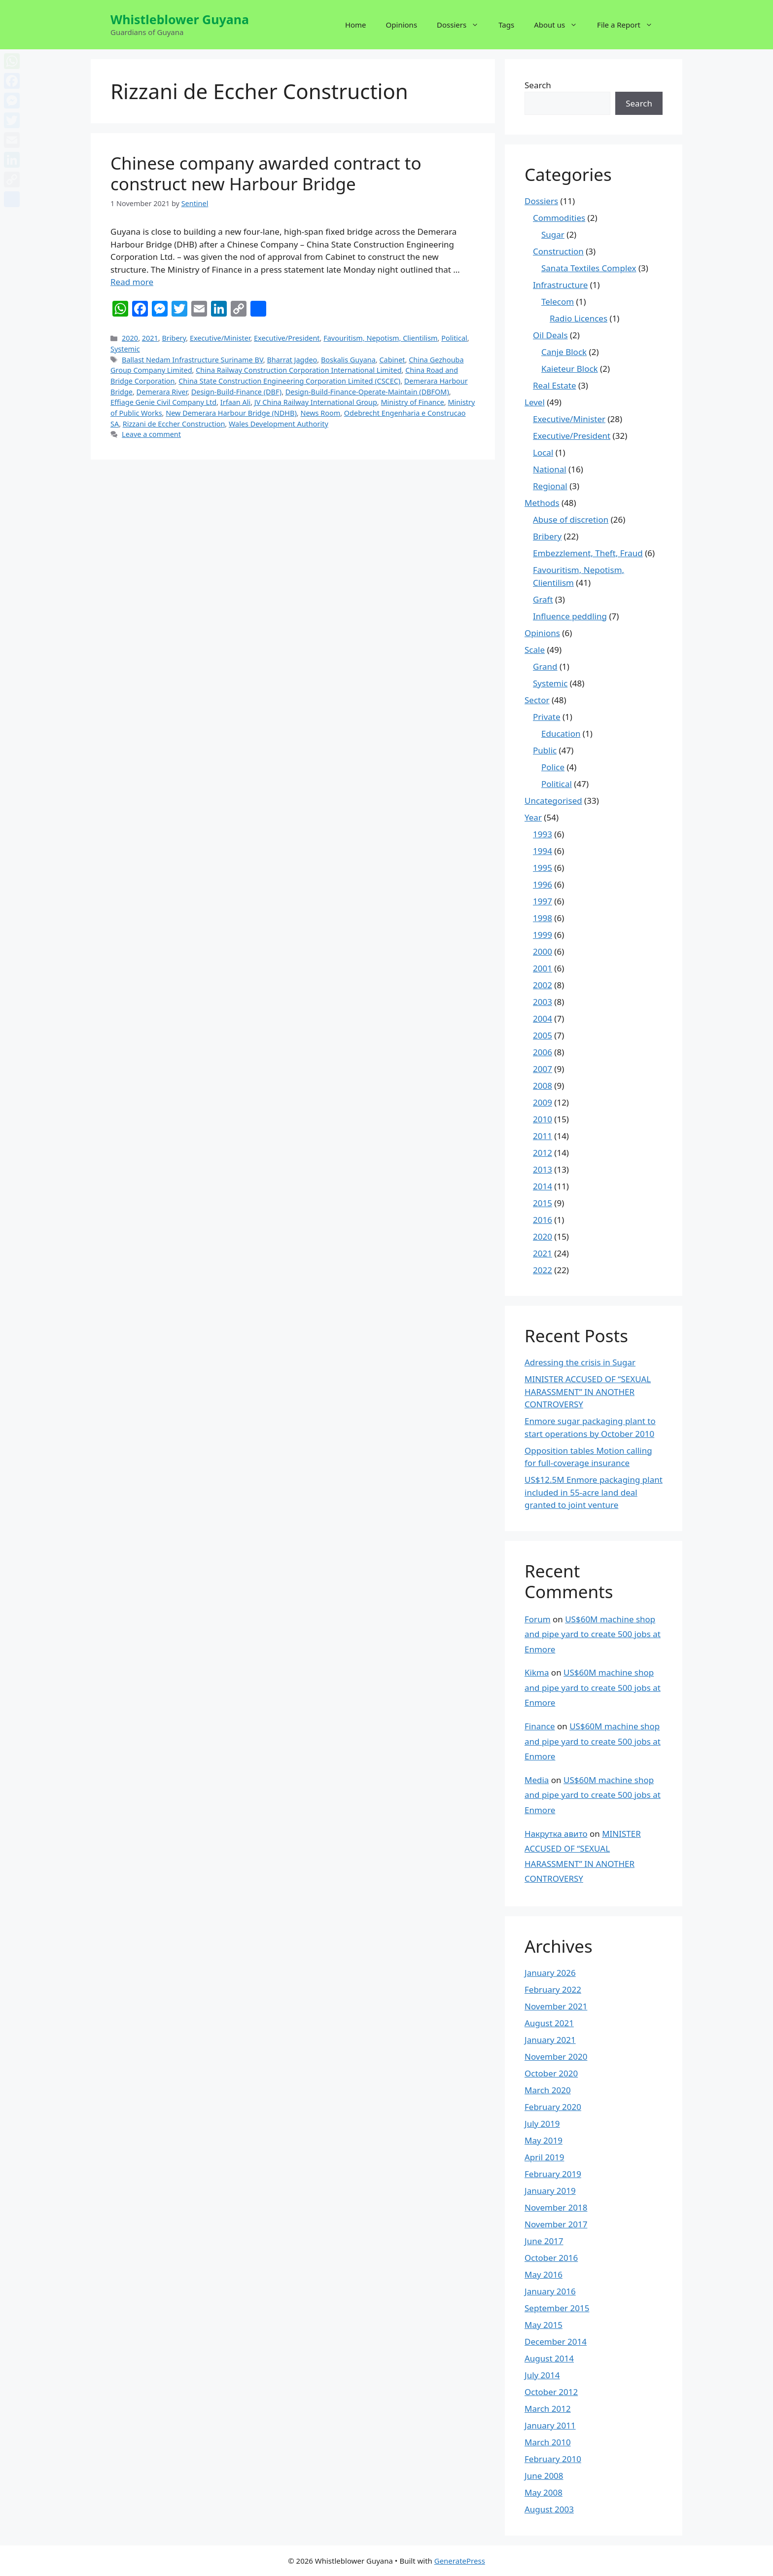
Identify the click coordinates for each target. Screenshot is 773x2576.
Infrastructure (560, 284)
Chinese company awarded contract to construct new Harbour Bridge (266, 173)
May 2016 (543, 2274)
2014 (542, 1186)
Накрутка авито (556, 1833)
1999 (542, 934)
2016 (542, 1219)
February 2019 (553, 2174)
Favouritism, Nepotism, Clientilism (380, 338)
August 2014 (549, 2358)
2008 (542, 1085)
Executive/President (287, 338)
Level (535, 402)
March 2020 (548, 2090)
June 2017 (544, 2241)
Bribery (174, 338)
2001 (542, 968)
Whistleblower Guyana (179, 19)
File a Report (630, 24)
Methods (542, 502)
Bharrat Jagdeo (292, 359)
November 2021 (556, 2006)
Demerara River (162, 391)
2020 (130, 338)
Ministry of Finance (412, 402)
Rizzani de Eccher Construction (174, 424)
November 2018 (556, 2207)
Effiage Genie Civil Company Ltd (163, 402)
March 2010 (548, 2442)
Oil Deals (550, 335)
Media (537, 1780)
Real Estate (554, 385)
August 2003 (549, 2509)
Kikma (537, 1672)
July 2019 (542, 2123)
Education (560, 733)
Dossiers (463, 24)
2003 (542, 1001)
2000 (542, 951)
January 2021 (550, 2039)
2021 (150, 338)
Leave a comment (151, 434)
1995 (542, 867)
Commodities (559, 217)
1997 (542, 901)
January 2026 (550, 1972)
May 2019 (543, 2140)
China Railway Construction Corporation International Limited (298, 370)
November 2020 (556, 2056)
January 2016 (550, 2291)
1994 (542, 851)
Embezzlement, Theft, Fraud (588, 553)
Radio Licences (578, 318)
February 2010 (553, 2459)
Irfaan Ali (235, 402)
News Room (320, 413)
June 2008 (544, 2475)
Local (543, 452)
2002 (542, 985)
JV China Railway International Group (315, 402)
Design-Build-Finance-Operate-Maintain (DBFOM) (367, 391)
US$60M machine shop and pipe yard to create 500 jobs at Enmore (593, 1634)
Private (547, 716)
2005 (542, 1035)
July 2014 (542, 2375)
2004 (542, 1018)
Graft (543, 599)
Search (538, 85)
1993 (542, 834)
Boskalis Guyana (348, 359)
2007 (542, 1068)
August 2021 (549, 2023)
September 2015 (557, 2308)
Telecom (557, 301)
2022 (542, 1270)
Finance (540, 1726)
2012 (542, 1152)
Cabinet (392, 359)
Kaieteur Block (569, 368)
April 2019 (544, 2157)
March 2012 (548, 2408)
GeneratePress (459, 2561)
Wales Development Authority (278, 424)
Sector (537, 700)
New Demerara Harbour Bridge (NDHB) (231, 413)
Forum (538, 1619)
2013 (542, 1169)
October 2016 (551, 2257)
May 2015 (543, 2324)
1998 (542, 918)
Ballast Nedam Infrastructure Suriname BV (192, 359)
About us (560, 24)
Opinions (401, 25)
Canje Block (564, 352)
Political (454, 338)
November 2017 (556, 2224)
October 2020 (551, 2073)
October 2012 (551, 2391)
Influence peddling (570, 616)
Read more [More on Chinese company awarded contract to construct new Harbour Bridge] (131, 281)
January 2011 (550, 2425)
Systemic (125, 349)
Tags (506, 25)
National (549, 469)
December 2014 (556, 2341)
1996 (542, 884)
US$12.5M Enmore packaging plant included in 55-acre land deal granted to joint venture (594, 1492)
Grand (545, 666)
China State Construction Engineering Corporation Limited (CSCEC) (289, 381)
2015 (542, 1203)
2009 (542, 1102)
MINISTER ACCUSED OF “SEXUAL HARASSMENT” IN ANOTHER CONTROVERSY (588, 1391)
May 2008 (543, 2492)
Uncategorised (553, 800)
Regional (550, 486)
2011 (542, 1136)
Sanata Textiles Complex (588, 268)
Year (533, 817)
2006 (542, 1052)
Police (552, 767)
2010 (542, 1119)
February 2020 (553, 2106)
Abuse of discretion (570, 519)
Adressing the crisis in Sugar (580, 1362)
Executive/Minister (220, 338)
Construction (558, 251)
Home (355, 25)
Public (545, 750)
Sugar (552, 234)
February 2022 (553, 1989)
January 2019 (550, 2190)
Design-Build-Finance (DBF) (236, 391)
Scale (535, 649)
